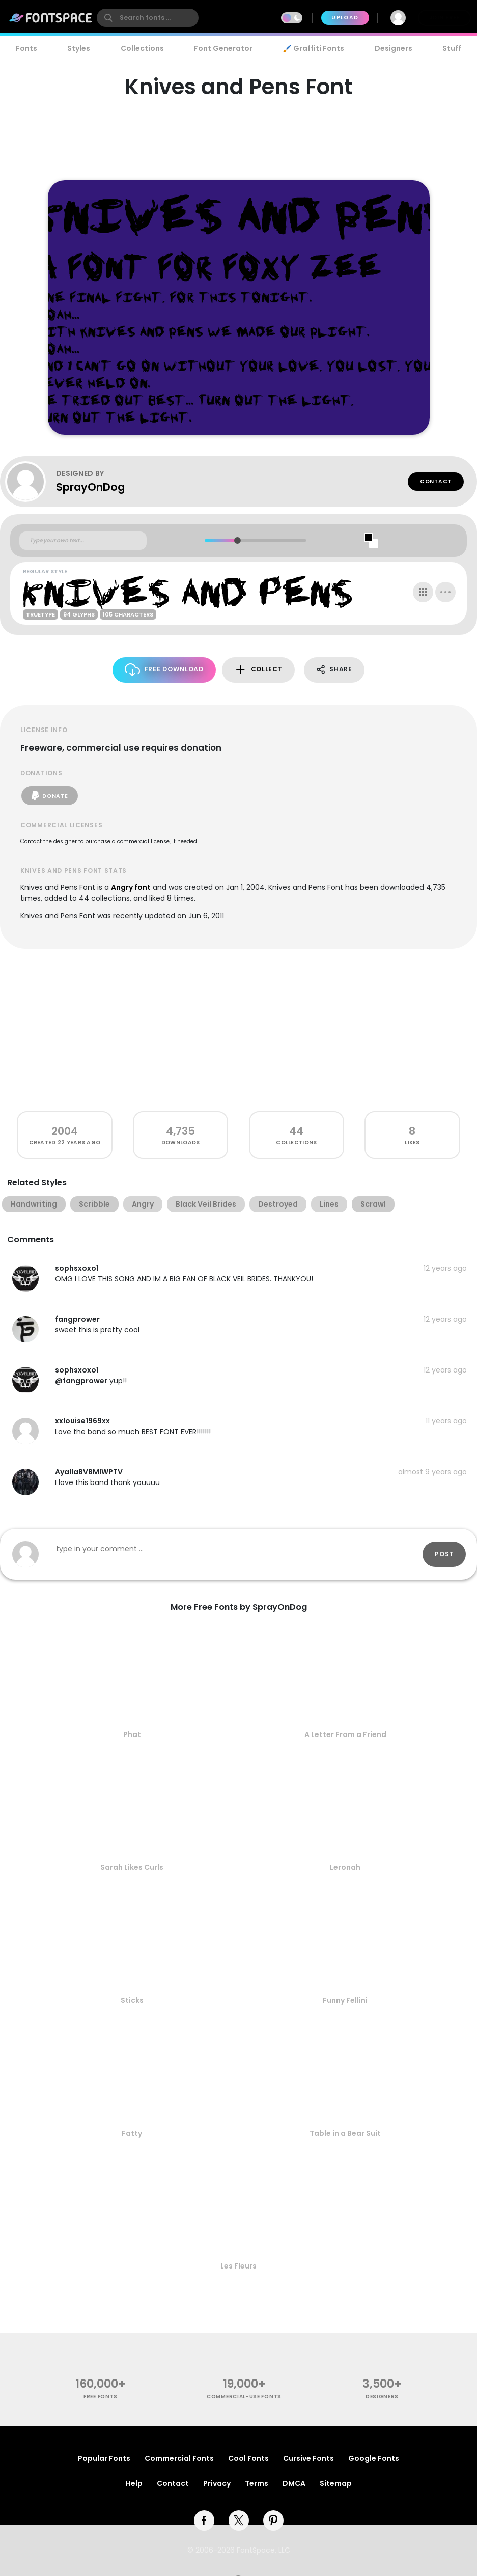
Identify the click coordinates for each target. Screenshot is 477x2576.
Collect (258, 669)
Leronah (345, 1867)
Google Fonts (373, 2458)
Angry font (131, 887)
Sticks (132, 2000)
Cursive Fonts (308, 2458)
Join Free (444, 17)
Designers (393, 48)
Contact (436, 481)
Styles (78, 48)
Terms (256, 2483)
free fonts (100, 2396)
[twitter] (239, 2520)
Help (134, 2483)
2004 (64, 1131)
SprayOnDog (90, 487)
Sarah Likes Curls (131, 1867)
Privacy (217, 2483)
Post (444, 1554)
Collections (142, 48)
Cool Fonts (248, 2458)
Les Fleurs (238, 2266)
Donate (50, 795)
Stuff (451, 48)
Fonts (26, 48)
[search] (148, 18)
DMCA (294, 2483)
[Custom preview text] (83, 540)
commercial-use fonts (244, 2396)
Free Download (164, 669)
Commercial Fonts (179, 2458)
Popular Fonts (104, 2458)
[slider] (237, 540)
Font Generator (223, 48)
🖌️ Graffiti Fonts (313, 48)
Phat (132, 1734)
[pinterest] (273, 2520)
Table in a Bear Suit (345, 2133)
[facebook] (204, 2520)
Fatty (132, 2133)
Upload (344, 17)
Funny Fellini (345, 2000)
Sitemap (336, 2483)
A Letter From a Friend (345, 1734)
